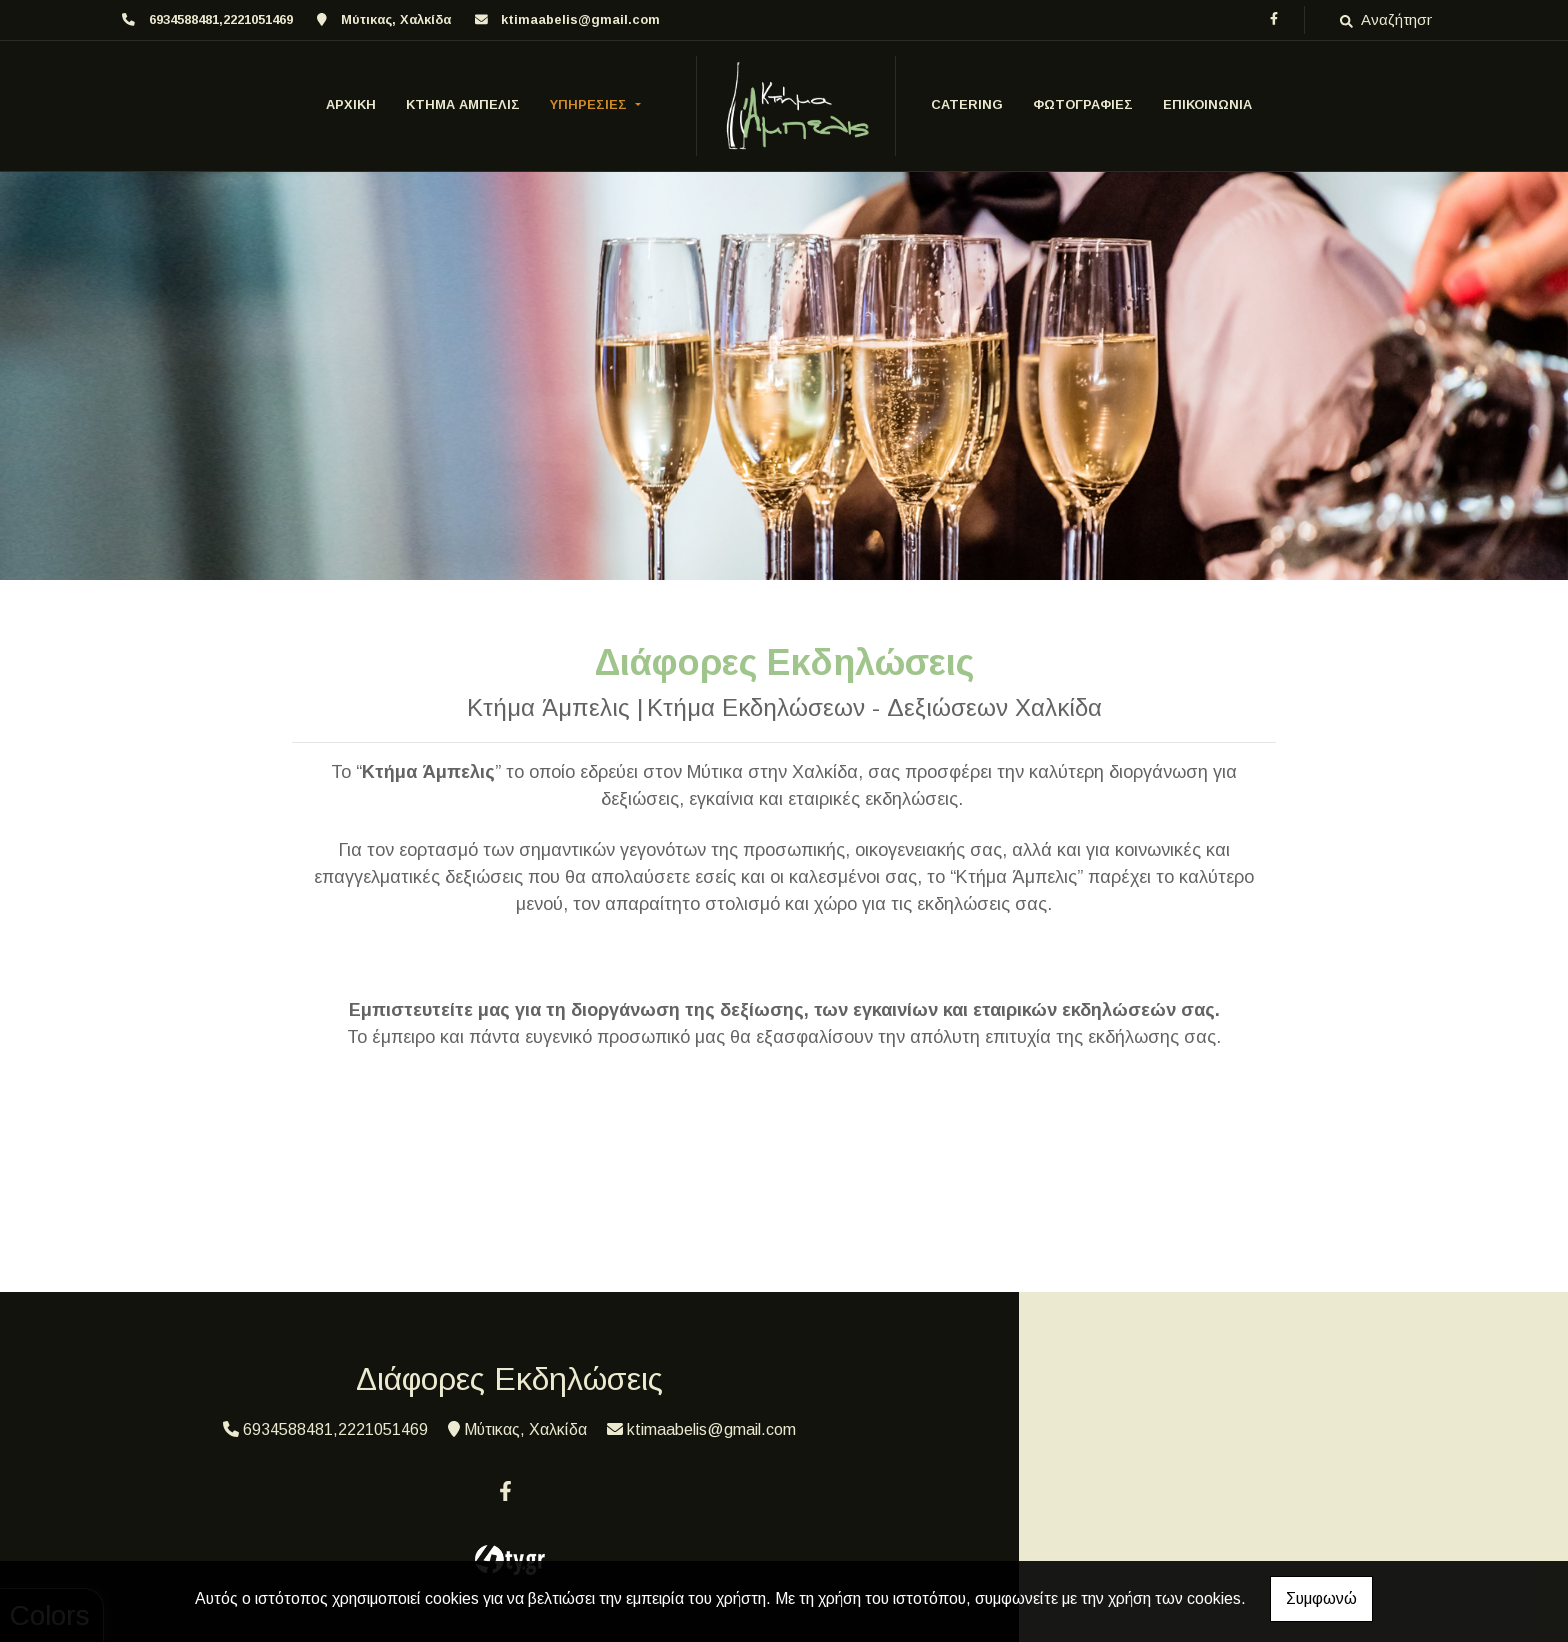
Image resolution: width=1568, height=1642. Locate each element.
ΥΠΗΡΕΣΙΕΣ (590, 104)
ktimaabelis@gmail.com (580, 19)
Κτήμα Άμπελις (463, 104)
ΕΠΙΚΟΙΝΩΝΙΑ (1207, 104)
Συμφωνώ (1321, 1598)
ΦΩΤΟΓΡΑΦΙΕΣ (1083, 104)
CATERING (967, 104)
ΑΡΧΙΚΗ (351, 104)
